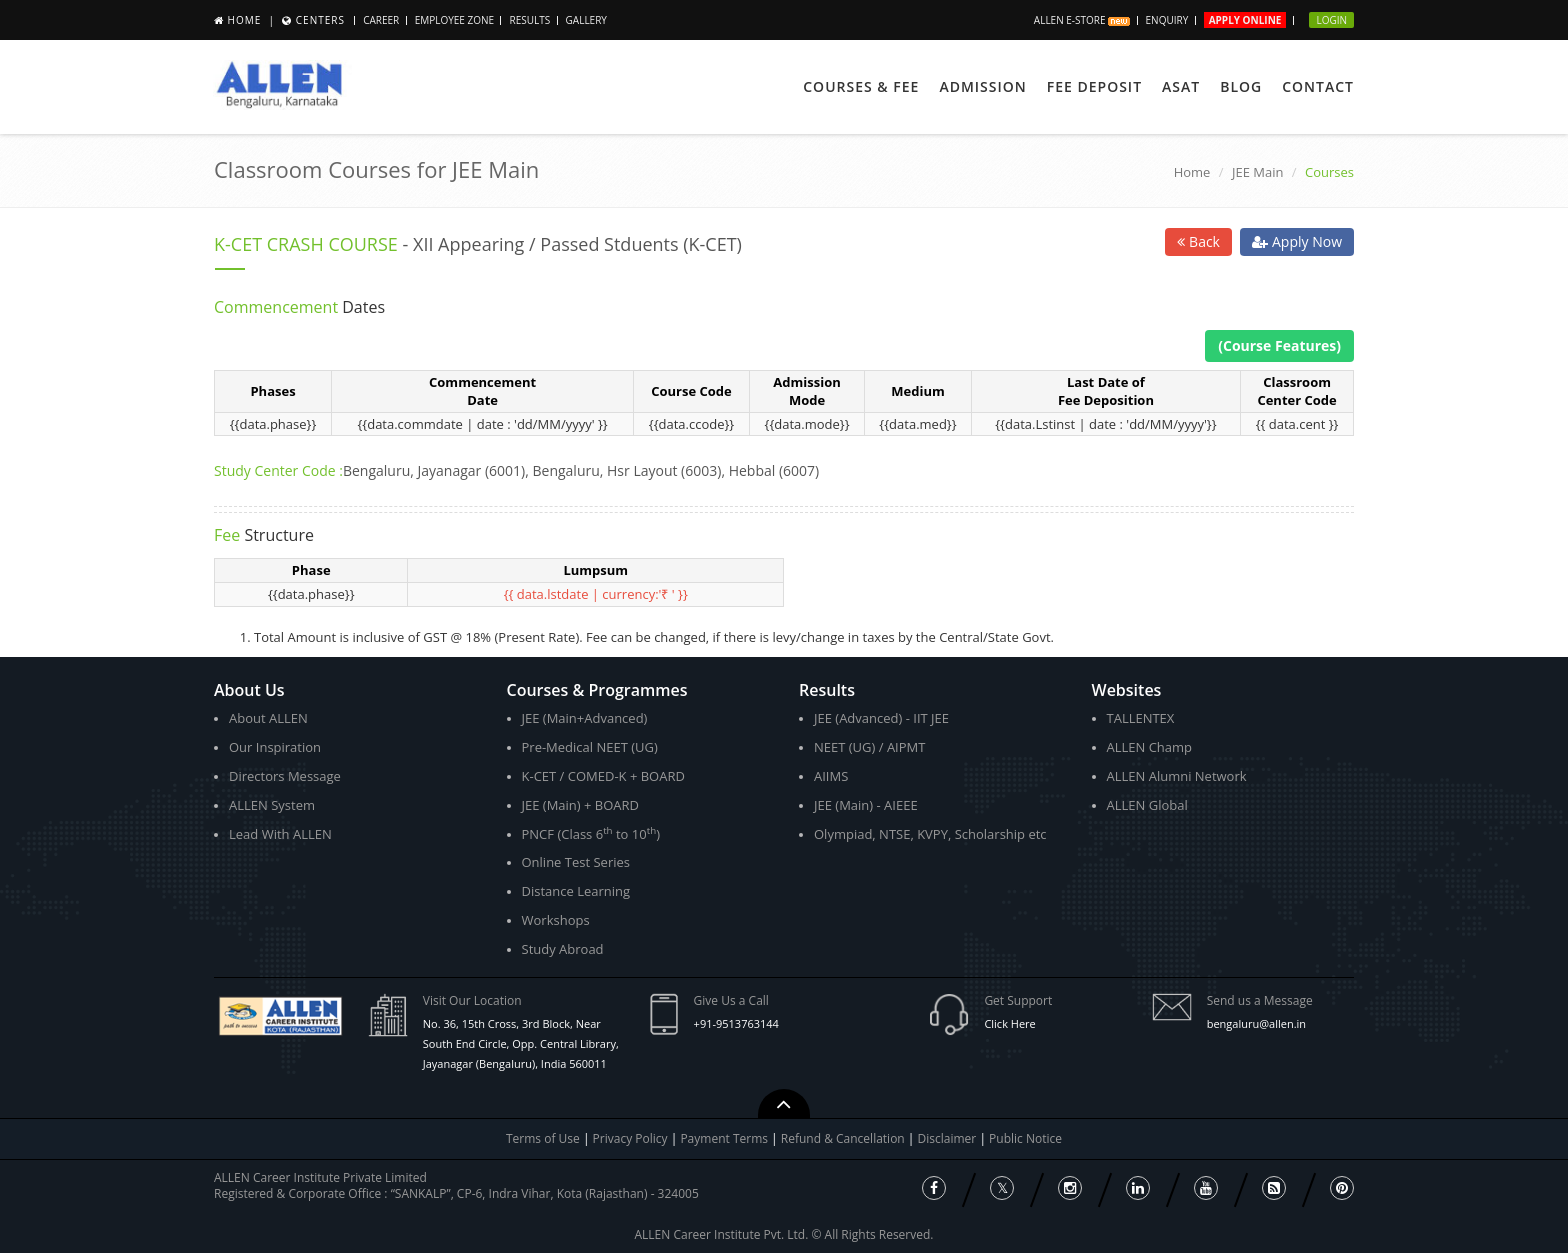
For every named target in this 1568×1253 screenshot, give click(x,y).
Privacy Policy (630, 1138)
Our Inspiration (275, 747)
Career (381, 20)
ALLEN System (272, 805)
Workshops (556, 920)
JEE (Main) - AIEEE (866, 805)
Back (1198, 241)
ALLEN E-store (1082, 20)
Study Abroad (563, 949)
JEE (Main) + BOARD (581, 805)
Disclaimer (949, 1138)
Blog (1241, 86)
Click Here (1009, 1023)
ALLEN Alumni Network (1177, 776)
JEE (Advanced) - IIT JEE (881, 718)
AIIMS (831, 776)
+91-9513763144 (736, 1023)
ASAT (1181, 86)
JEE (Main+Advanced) (585, 718)
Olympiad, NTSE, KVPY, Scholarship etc (930, 834)
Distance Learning (576, 891)
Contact (1318, 86)
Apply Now (1297, 241)
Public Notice (1025, 1138)
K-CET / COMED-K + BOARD (603, 776)
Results (529, 20)
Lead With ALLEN (280, 834)
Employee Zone (454, 20)
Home (245, 20)
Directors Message (285, 776)
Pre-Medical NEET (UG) (590, 747)
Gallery (586, 20)
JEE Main (1258, 172)
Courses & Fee (861, 86)
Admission (982, 86)
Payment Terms (725, 1138)
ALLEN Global (1147, 805)
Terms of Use (543, 1138)
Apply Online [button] (1245, 20)
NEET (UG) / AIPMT (869, 747)
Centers (320, 20)
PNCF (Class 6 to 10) (591, 833)
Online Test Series (576, 862)
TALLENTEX (1141, 718)
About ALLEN (268, 718)
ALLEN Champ (1150, 747)
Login (1331, 20)
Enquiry (1167, 20)
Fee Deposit (1094, 86)
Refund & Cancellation (844, 1138)
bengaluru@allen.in (1256, 1023)
